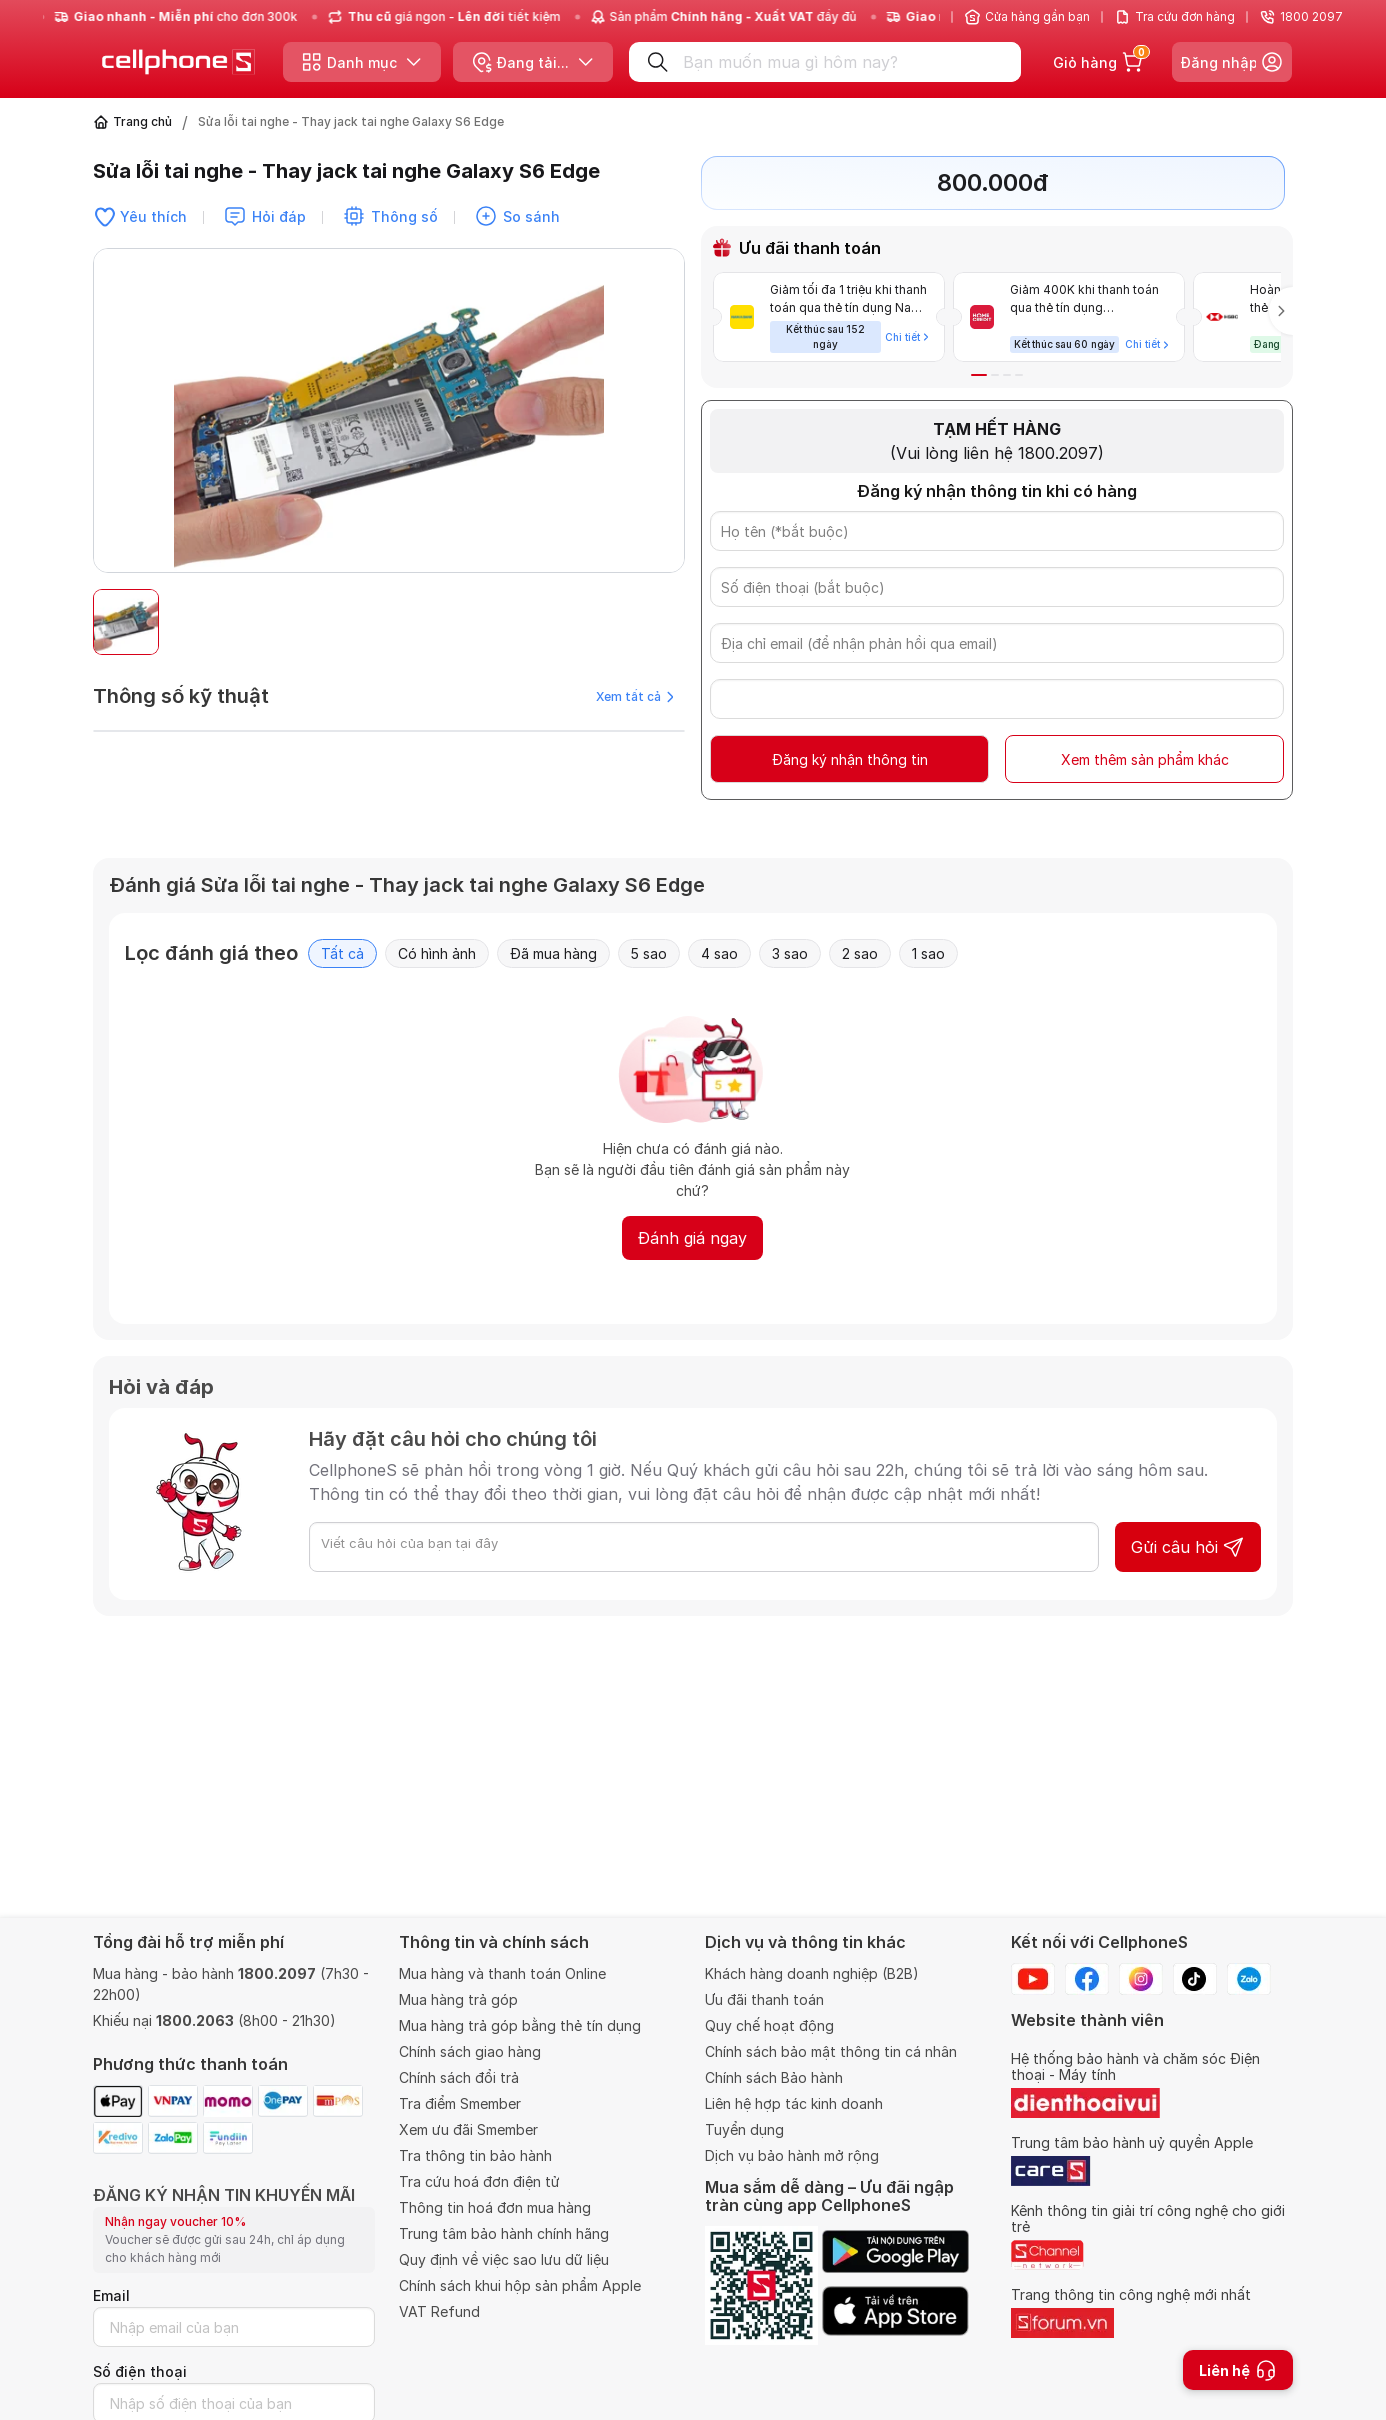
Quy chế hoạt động (769, 2025)
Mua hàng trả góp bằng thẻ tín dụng (520, 2025)
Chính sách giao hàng (470, 2051)
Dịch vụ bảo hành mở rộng (792, 2155)
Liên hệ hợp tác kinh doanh (794, 2103)
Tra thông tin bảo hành (475, 2155)
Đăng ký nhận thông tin (850, 759)
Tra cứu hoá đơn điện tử (479, 2181)
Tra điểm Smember (460, 2103)
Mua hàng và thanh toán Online (502, 1973)
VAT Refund (439, 2311)
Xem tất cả (635, 696)
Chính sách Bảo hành (774, 2077)
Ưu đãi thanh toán (764, 1999)
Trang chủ (142, 121)
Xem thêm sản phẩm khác (1145, 759)
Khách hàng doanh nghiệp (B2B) (812, 1973)
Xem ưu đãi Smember (468, 2129)
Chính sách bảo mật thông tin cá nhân (831, 2051)
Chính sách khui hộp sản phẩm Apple (520, 2285)
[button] (979, 375)
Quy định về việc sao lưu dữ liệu (504, 2259)
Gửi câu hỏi (1188, 1547)
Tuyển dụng (744, 2129)
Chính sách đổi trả (459, 2077)
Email (111, 2295)
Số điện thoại (140, 2371)
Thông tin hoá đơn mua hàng (495, 2207)
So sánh (531, 216)
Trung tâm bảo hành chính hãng (504, 2233)
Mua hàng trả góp (458, 1999)
